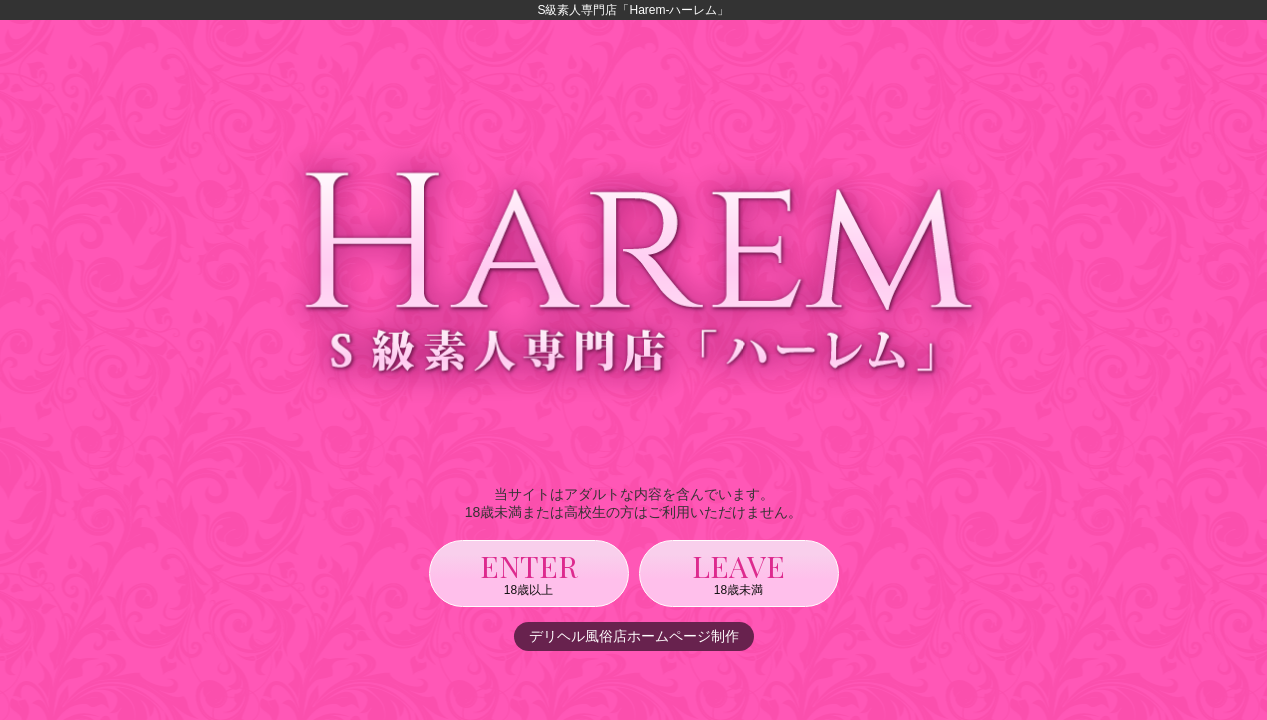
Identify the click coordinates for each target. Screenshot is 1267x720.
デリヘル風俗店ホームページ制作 (634, 636)
